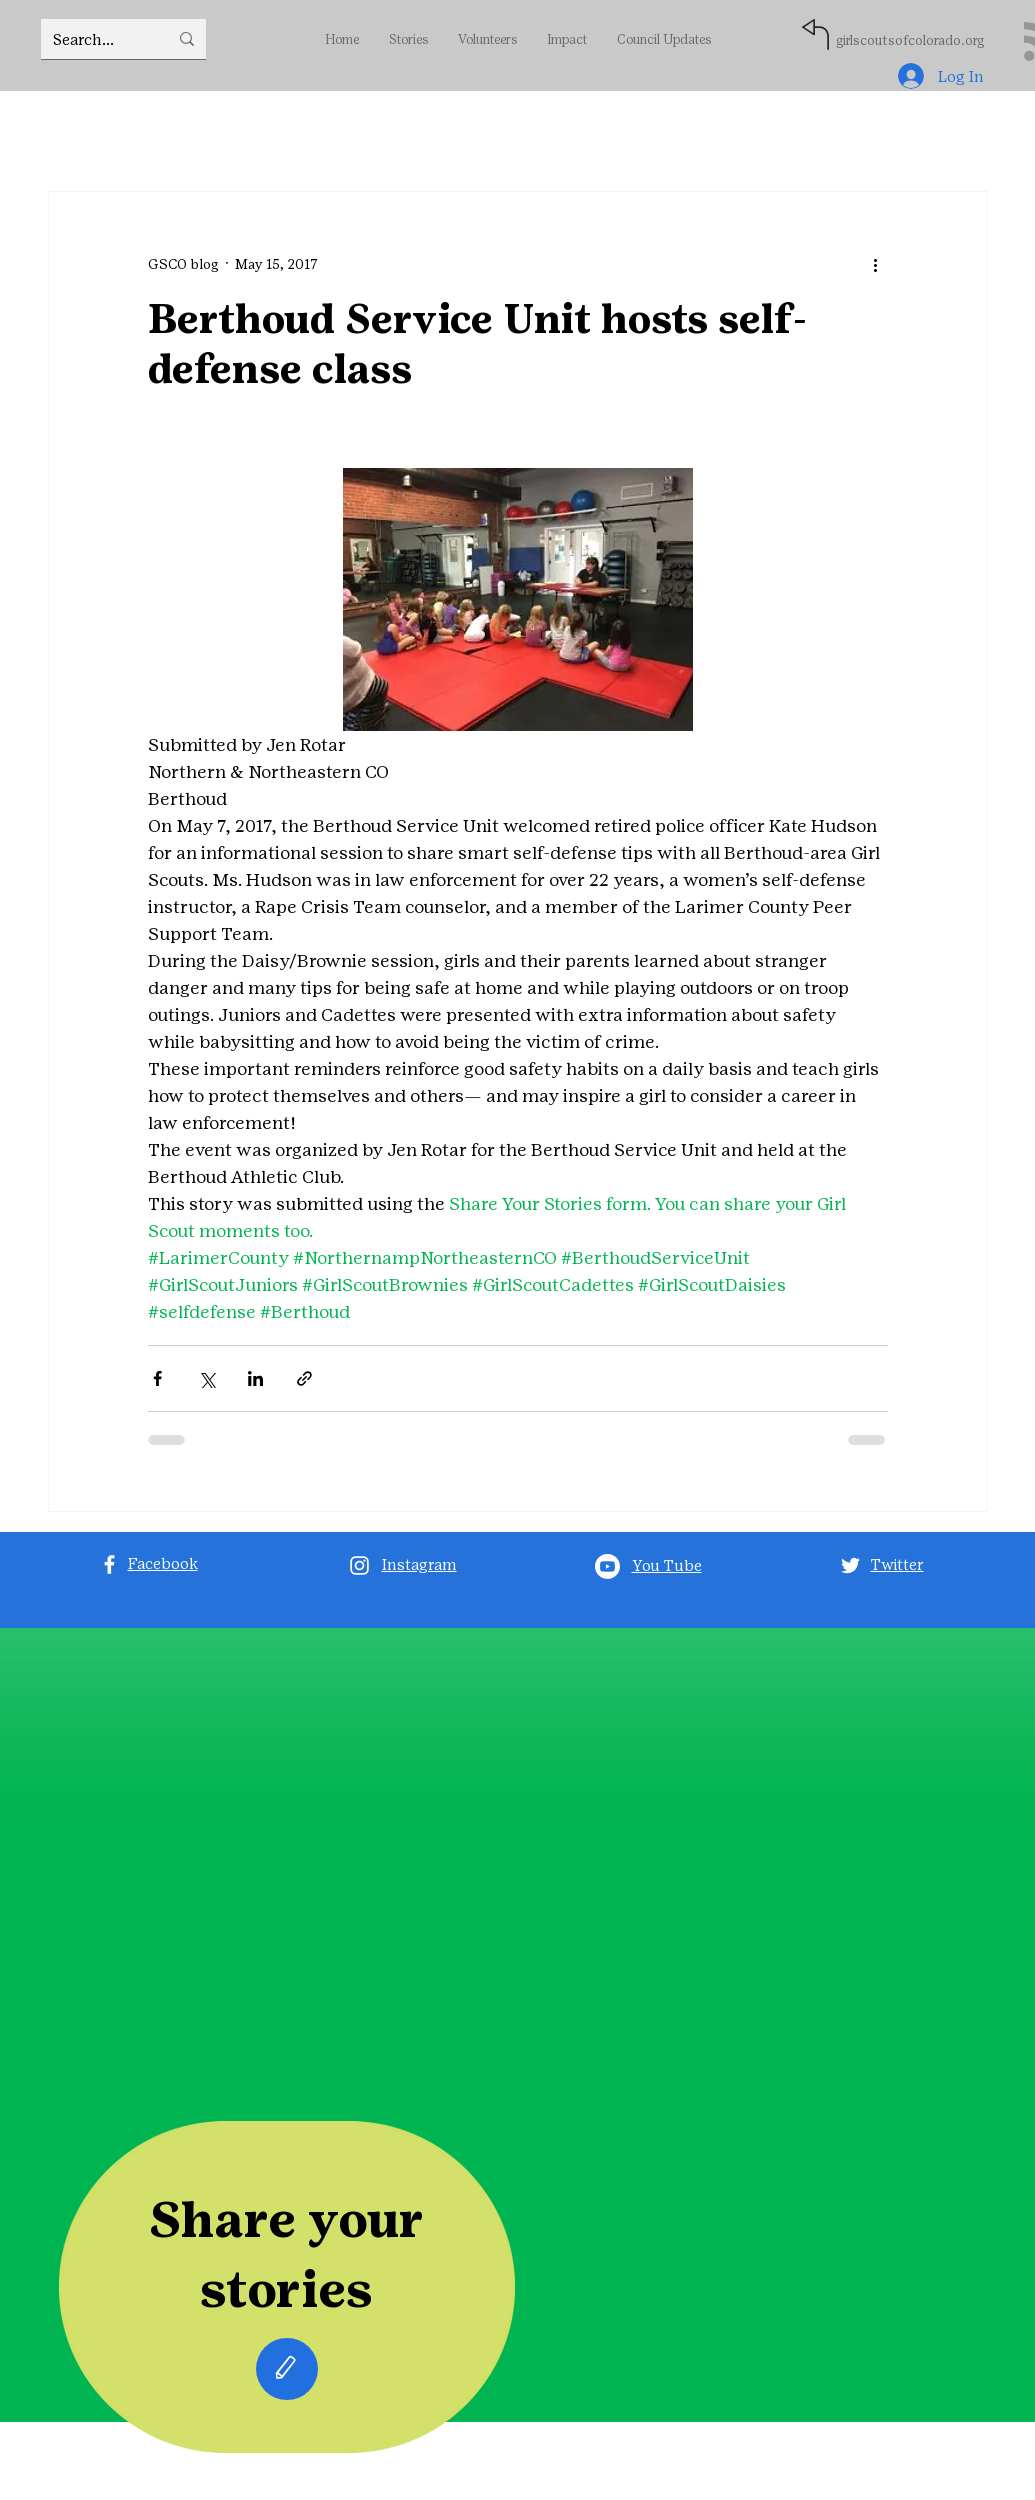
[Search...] (95, 39)
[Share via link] (304, 1378)
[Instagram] (359, 1565)
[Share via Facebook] (157, 1378)
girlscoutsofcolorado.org (910, 40)
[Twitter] (850, 1565)
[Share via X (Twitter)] (206, 1378)
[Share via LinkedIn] (255, 1378)
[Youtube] (607, 1566)
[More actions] (876, 264)
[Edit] (287, 2369)
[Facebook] (109, 1564)
